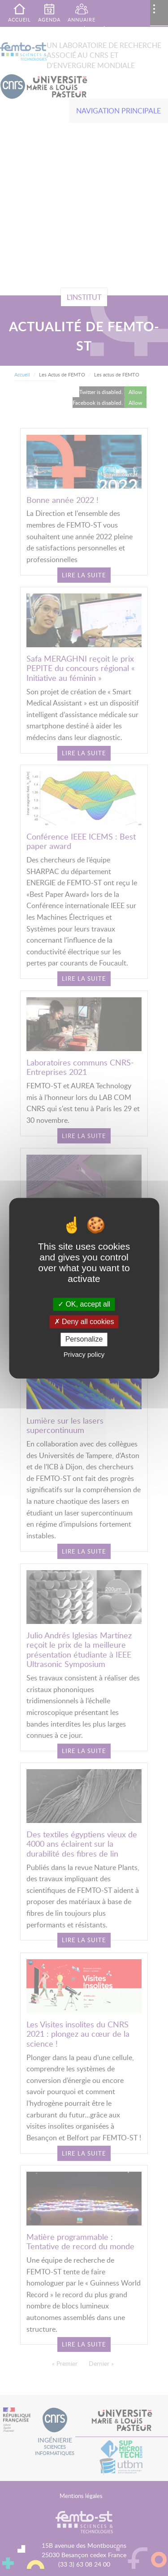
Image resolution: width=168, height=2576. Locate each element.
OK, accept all (84, 1304)
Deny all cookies (84, 1322)
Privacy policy (84, 1354)
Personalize (84, 1339)
